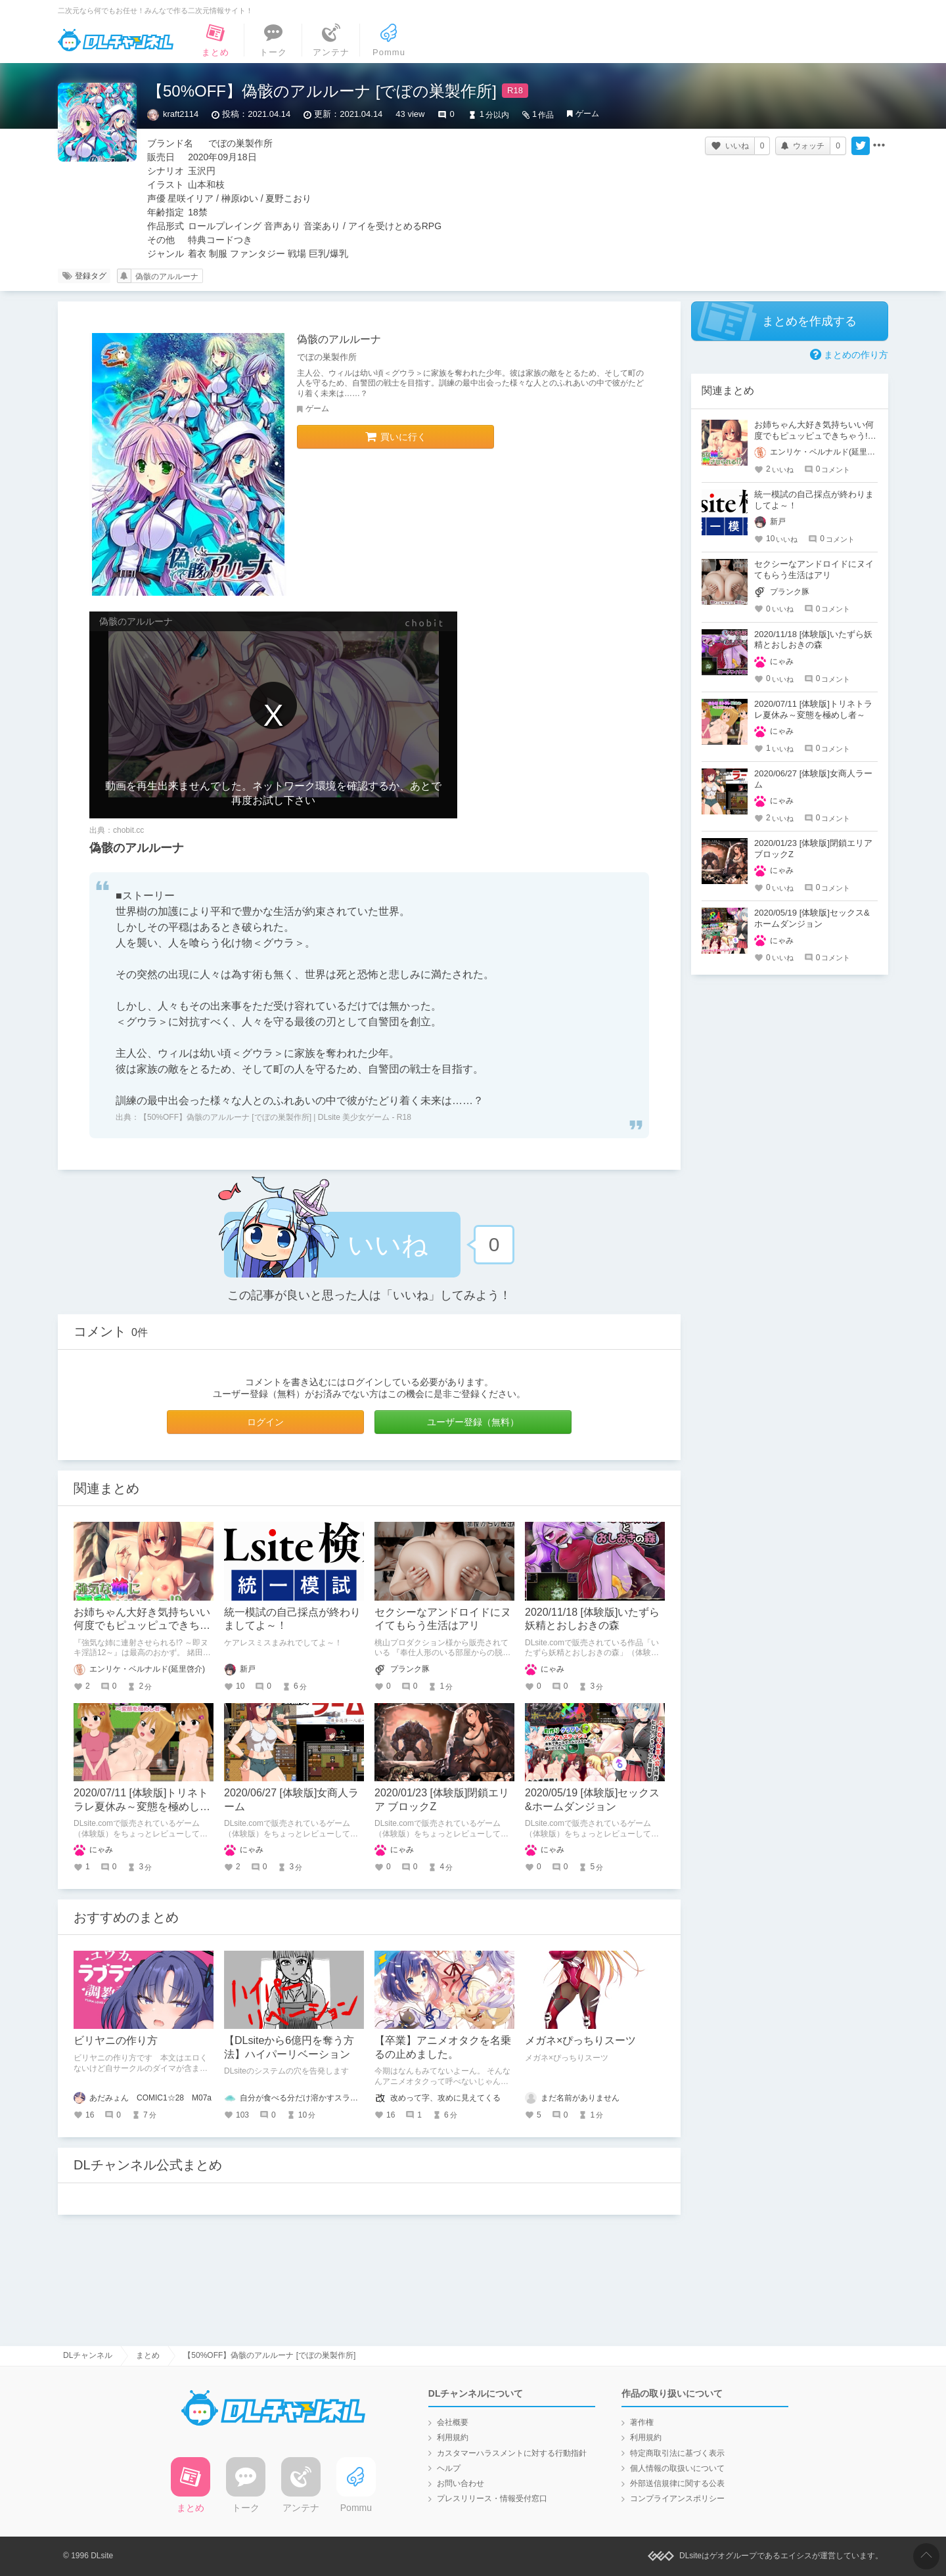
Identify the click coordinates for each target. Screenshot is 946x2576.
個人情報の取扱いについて (677, 2468)
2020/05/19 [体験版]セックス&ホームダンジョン (812, 918)
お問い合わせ (460, 2483)
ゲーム (587, 113)
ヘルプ (449, 2468)
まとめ (148, 2355)
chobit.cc (128, 830)
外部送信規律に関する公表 (677, 2483)
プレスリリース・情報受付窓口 (492, 2498)
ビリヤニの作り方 (116, 2040)
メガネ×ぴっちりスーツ (580, 2040)
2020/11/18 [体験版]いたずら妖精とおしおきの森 (813, 639)
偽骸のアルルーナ (166, 276)
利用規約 (452, 2437)
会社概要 (452, 2422)
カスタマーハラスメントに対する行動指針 (512, 2453)
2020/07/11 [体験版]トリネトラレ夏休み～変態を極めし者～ (142, 1806)
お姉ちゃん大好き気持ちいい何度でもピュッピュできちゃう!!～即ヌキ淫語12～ (142, 1626)
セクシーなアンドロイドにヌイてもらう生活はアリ (814, 569)
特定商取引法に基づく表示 (677, 2453)
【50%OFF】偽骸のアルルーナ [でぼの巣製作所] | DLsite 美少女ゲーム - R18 (275, 1117)
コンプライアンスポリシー (677, 2498)
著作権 (642, 2422)
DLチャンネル (115, 40)
